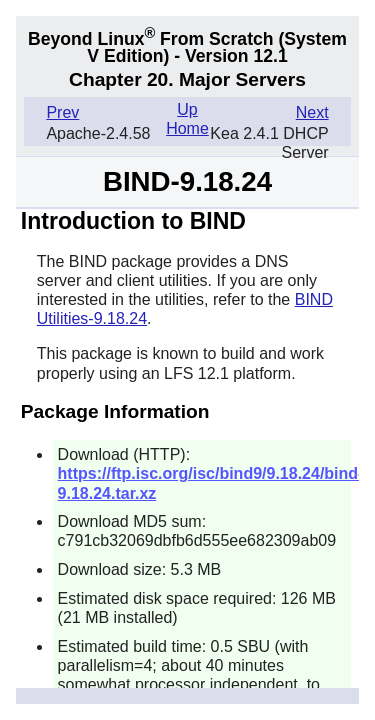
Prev (62, 112)
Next (312, 112)
